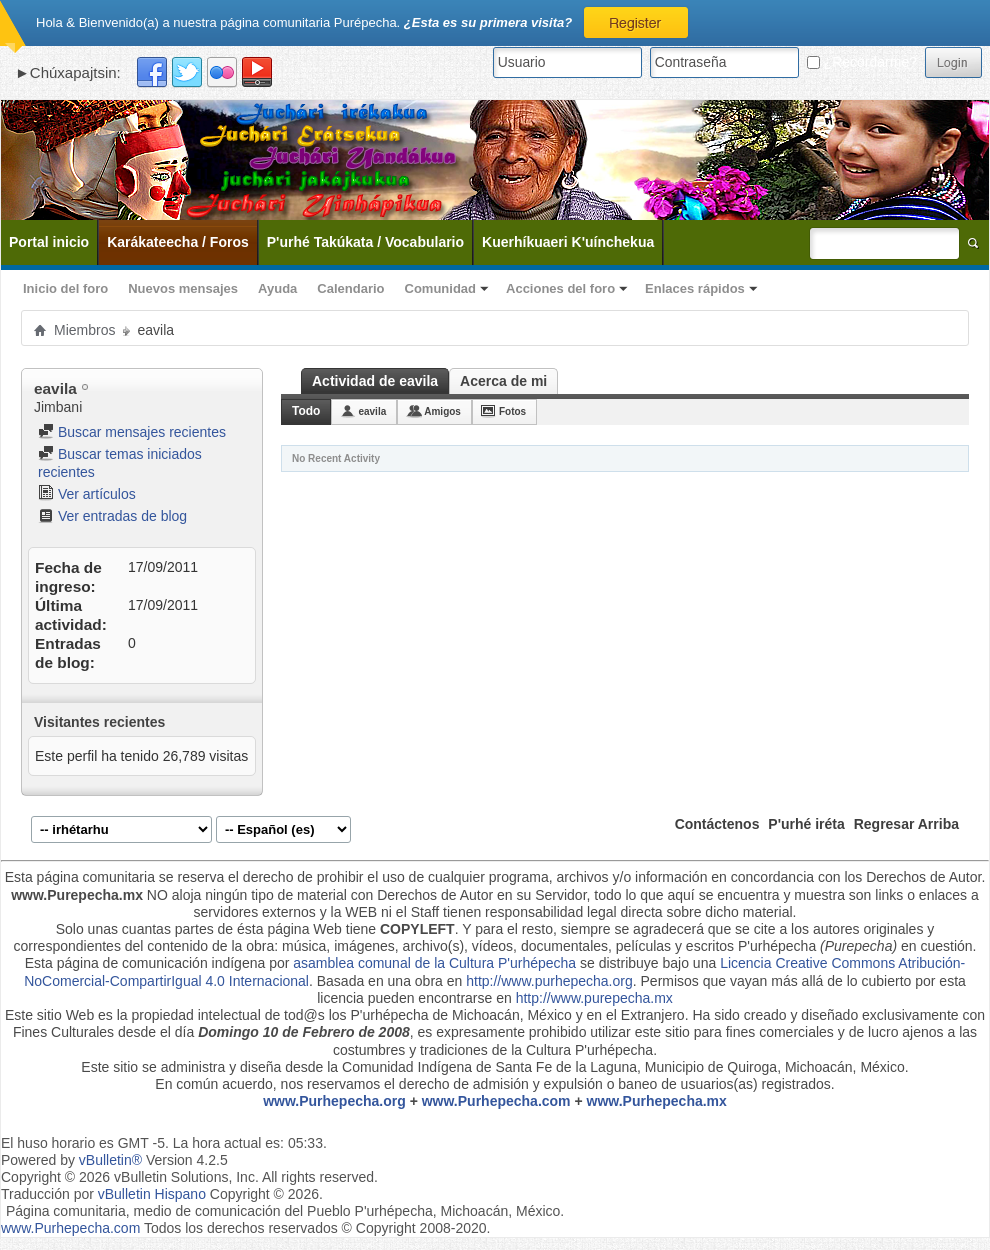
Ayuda (277, 288)
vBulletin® (110, 1160)
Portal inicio (49, 242)
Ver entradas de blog (112, 516)
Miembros (84, 330)
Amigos (442, 411)
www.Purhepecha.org (334, 1101)
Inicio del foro (65, 288)
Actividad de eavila (375, 381)
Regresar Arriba (906, 824)
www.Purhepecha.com (496, 1101)
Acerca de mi (503, 381)
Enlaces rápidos (695, 288)
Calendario (350, 288)
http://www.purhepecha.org (549, 981)
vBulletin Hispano (152, 1194)
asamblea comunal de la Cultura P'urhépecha (434, 963)
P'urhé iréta (806, 824)
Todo (306, 411)
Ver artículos (87, 494)
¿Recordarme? (862, 62)
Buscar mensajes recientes (132, 432)
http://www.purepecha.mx (594, 998)
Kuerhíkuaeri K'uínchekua (568, 242)
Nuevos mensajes (183, 288)
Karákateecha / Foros (178, 242)
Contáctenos (717, 824)
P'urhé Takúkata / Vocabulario (365, 242)
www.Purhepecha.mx (657, 1101)
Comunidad (441, 288)
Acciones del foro (560, 288)
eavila (372, 411)
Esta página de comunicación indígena (145, 963)
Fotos (512, 411)
